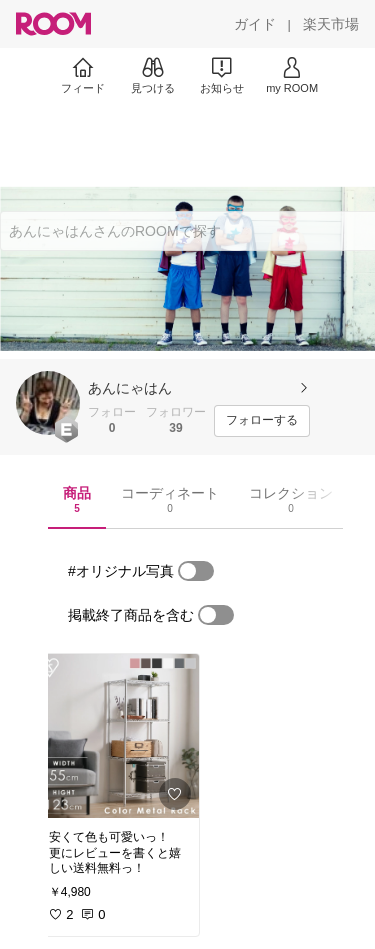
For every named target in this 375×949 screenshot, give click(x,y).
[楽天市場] (331, 24)
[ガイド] (255, 24)
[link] (118, 736)
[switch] (196, 571)
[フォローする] (262, 421)
